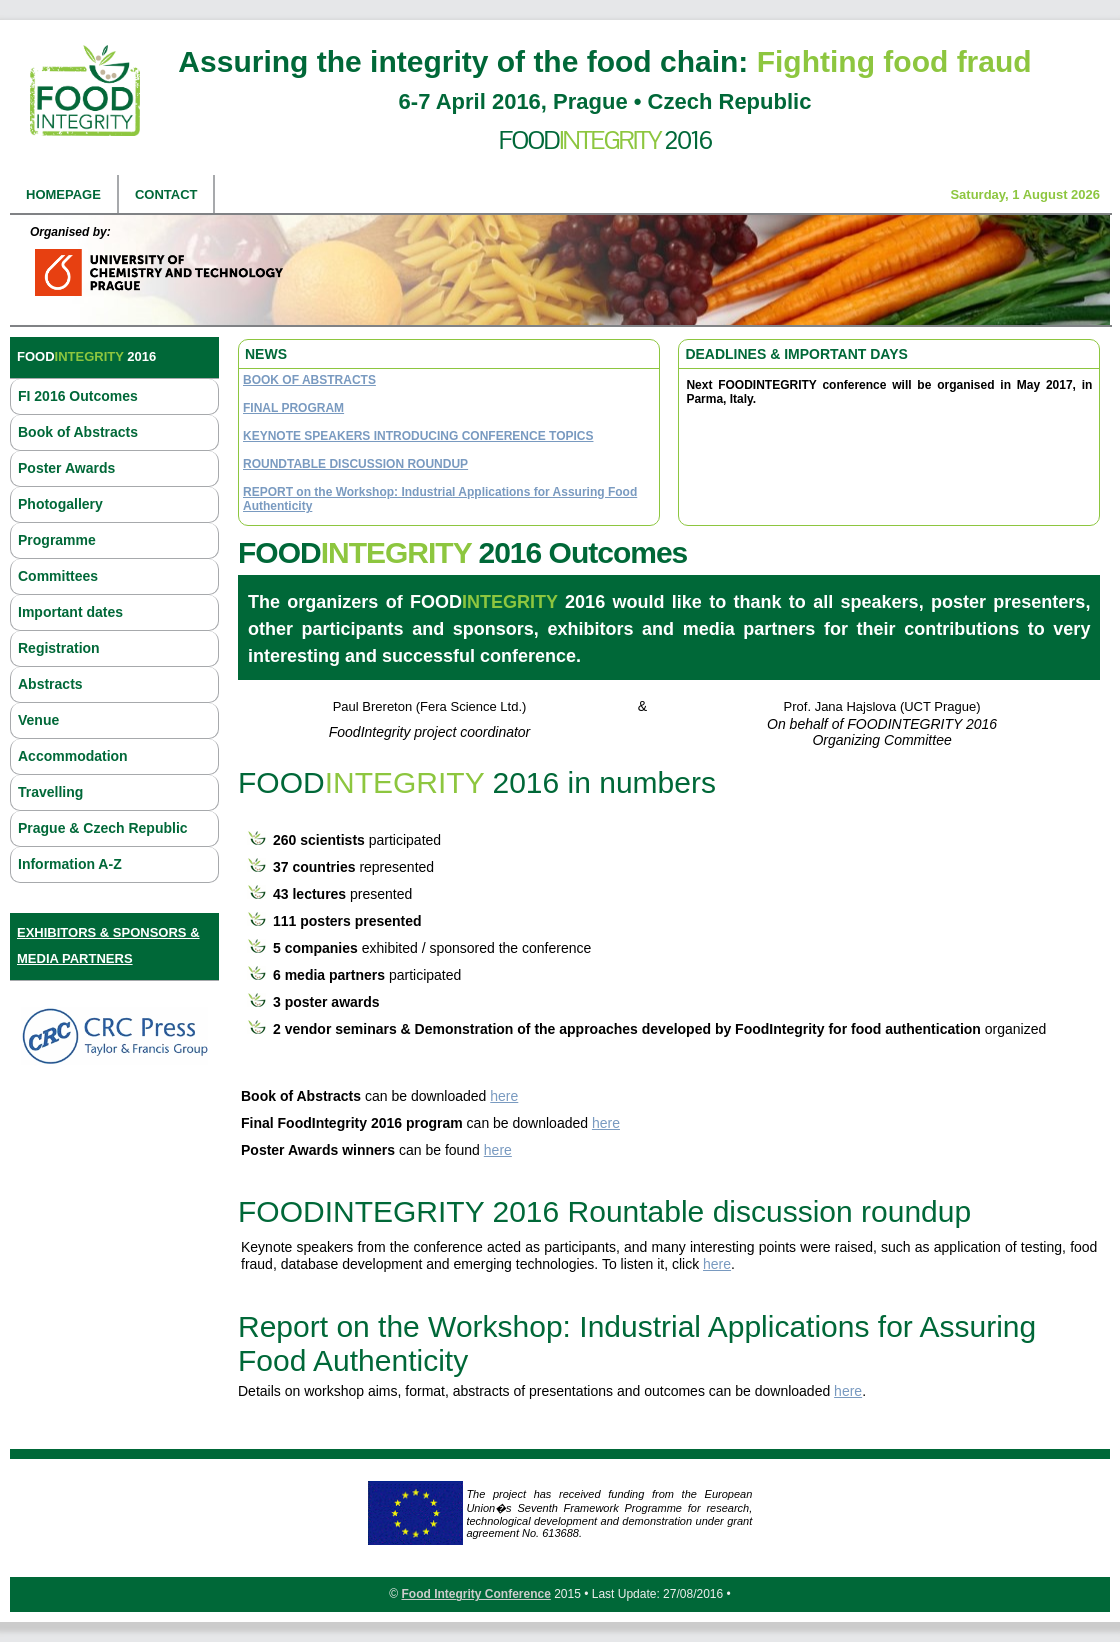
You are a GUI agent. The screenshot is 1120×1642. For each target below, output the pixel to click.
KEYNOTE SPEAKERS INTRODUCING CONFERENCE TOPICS (418, 436)
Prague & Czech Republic (103, 828)
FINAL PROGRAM (293, 408)
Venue (38, 720)
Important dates (70, 612)
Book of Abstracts (78, 432)
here (504, 1096)
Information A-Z (70, 864)
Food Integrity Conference (475, 1594)
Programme (57, 540)
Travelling (50, 792)
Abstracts (50, 684)
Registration (59, 648)
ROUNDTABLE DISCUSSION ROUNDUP (355, 464)
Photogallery (60, 504)
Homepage (63, 194)
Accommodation (73, 756)
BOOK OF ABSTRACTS (309, 380)
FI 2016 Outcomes (78, 396)
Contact (166, 194)
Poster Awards (66, 468)
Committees (58, 576)
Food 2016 (605, 140)
